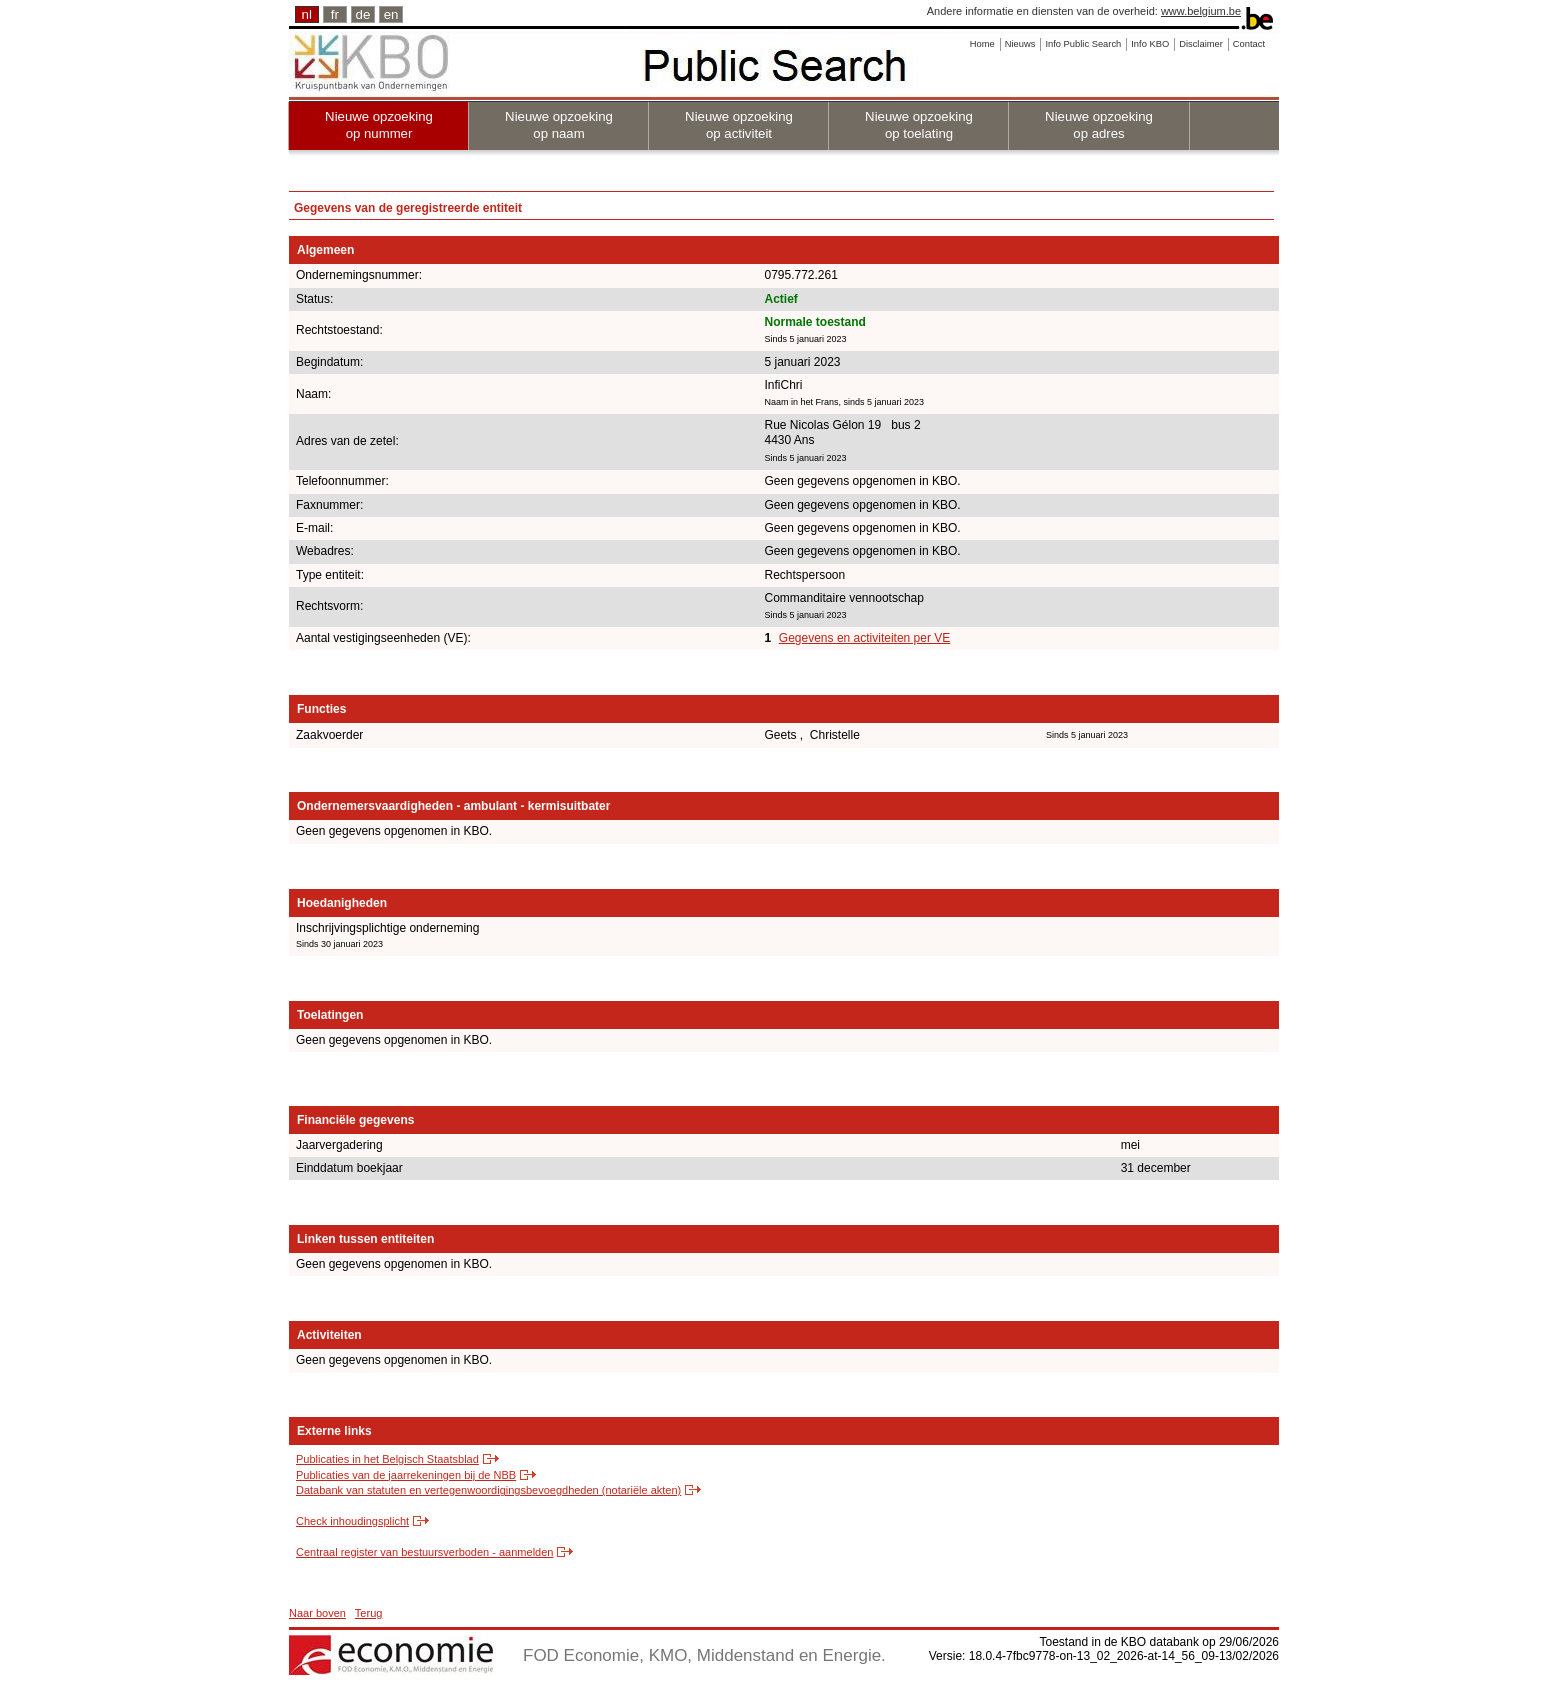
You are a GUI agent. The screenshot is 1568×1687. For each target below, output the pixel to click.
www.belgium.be (1201, 11)
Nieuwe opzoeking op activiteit (739, 125)
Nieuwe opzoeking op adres (1099, 125)
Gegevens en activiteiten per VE (864, 638)
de (363, 14)
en (391, 14)
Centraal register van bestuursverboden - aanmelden (424, 1552)
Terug (369, 1613)
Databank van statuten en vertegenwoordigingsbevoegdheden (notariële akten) (488, 1490)
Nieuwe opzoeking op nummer (379, 125)
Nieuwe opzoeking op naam (559, 125)
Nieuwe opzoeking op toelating (919, 125)
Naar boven (317, 1613)
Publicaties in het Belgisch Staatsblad (387, 1459)
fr (335, 14)
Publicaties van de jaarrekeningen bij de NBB (406, 1475)
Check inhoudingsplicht (352, 1521)
